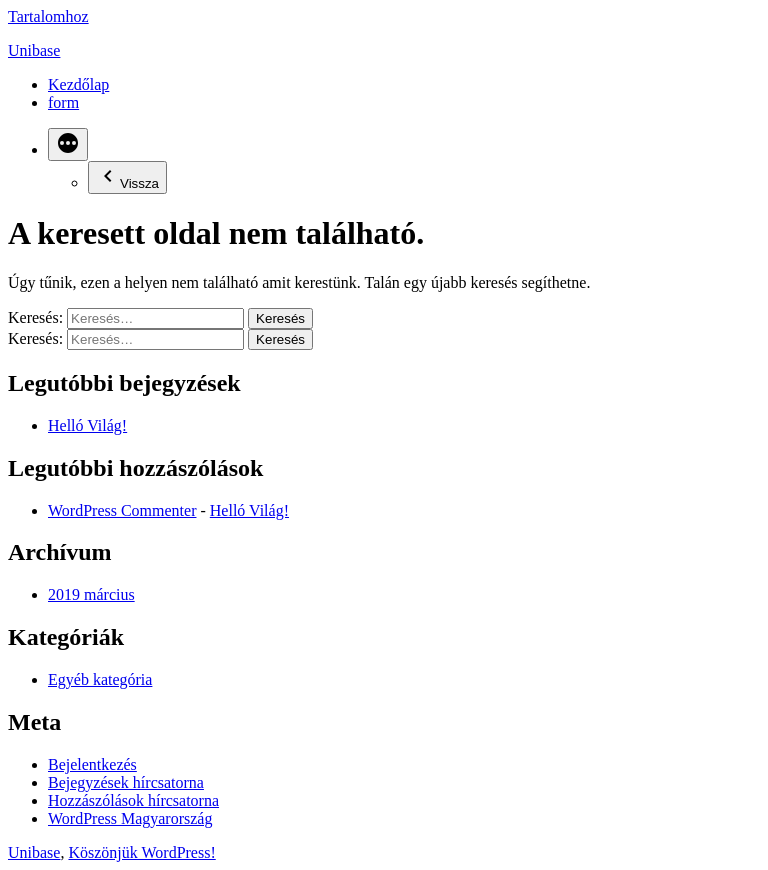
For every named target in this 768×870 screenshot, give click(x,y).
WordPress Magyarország (130, 818)
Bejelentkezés (92, 764)
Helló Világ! (87, 425)
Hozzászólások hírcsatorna (133, 800)
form (63, 102)
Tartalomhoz (48, 16)
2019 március (91, 594)
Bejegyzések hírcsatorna (126, 782)
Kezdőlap (78, 84)
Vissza (127, 177)
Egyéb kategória (100, 679)
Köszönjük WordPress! (141, 852)
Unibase (34, 50)
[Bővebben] (68, 144)
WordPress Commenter (122, 510)
